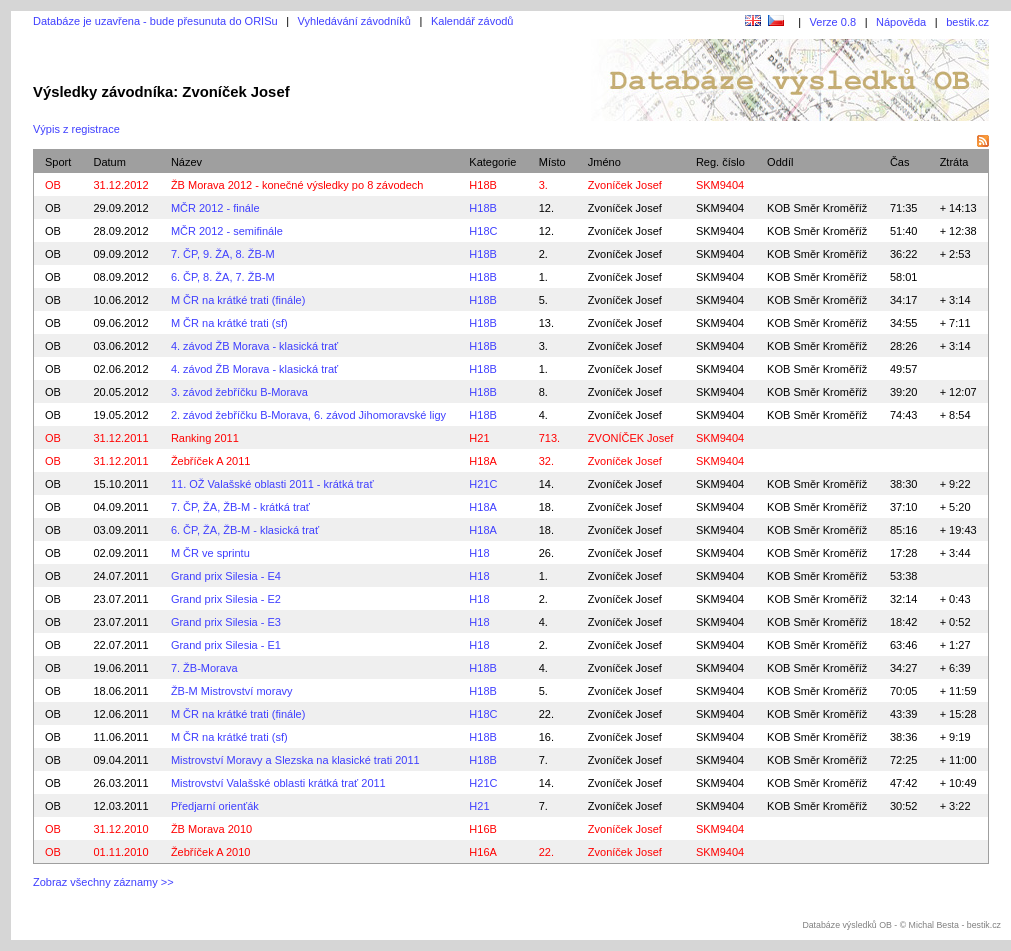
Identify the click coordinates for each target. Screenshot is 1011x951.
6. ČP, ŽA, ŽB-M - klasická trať (245, 530)
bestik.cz (967, 22)
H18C (483, 231)
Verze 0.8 (833, 22)
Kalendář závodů (472, 21)
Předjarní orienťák (215, 806)
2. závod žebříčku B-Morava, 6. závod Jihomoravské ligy (308, 415)
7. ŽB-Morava (204, 668)
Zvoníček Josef (625, 208)
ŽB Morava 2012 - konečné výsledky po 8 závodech (297, 185)
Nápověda (901, 22)
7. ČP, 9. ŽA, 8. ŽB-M (223, 254)
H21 (479, 438)
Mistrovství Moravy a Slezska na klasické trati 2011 (295, 760)
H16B (483, 829)
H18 (479, 553)
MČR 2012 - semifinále (227, 231)
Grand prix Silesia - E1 (226, 645)
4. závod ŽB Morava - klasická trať (254, 346)
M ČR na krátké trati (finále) (238, 300)
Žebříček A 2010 (211, 852)
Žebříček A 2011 (211, 461)
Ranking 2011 (205, 438)
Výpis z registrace (76, 129)
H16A (483, 852)
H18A (483, 461)
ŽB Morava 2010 (211, 829)
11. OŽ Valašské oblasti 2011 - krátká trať (272, 484)
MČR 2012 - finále (215, 208)
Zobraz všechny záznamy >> (103, 882)
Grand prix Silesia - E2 (226, 599)
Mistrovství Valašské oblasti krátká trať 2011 (278, 783)
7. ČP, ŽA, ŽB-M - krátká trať (240, 507)
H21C (483, 484)
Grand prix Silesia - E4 (226, 576)
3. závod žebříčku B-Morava (239, 392)
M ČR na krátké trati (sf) (229, 323)
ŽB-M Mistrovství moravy (232, 691)
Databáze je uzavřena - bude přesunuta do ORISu (155, 21)
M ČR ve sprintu (210, 553)
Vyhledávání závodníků (354, 21)
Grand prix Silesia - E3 (226, 622)
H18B (483, 185)
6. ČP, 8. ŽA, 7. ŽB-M (223, 277)
